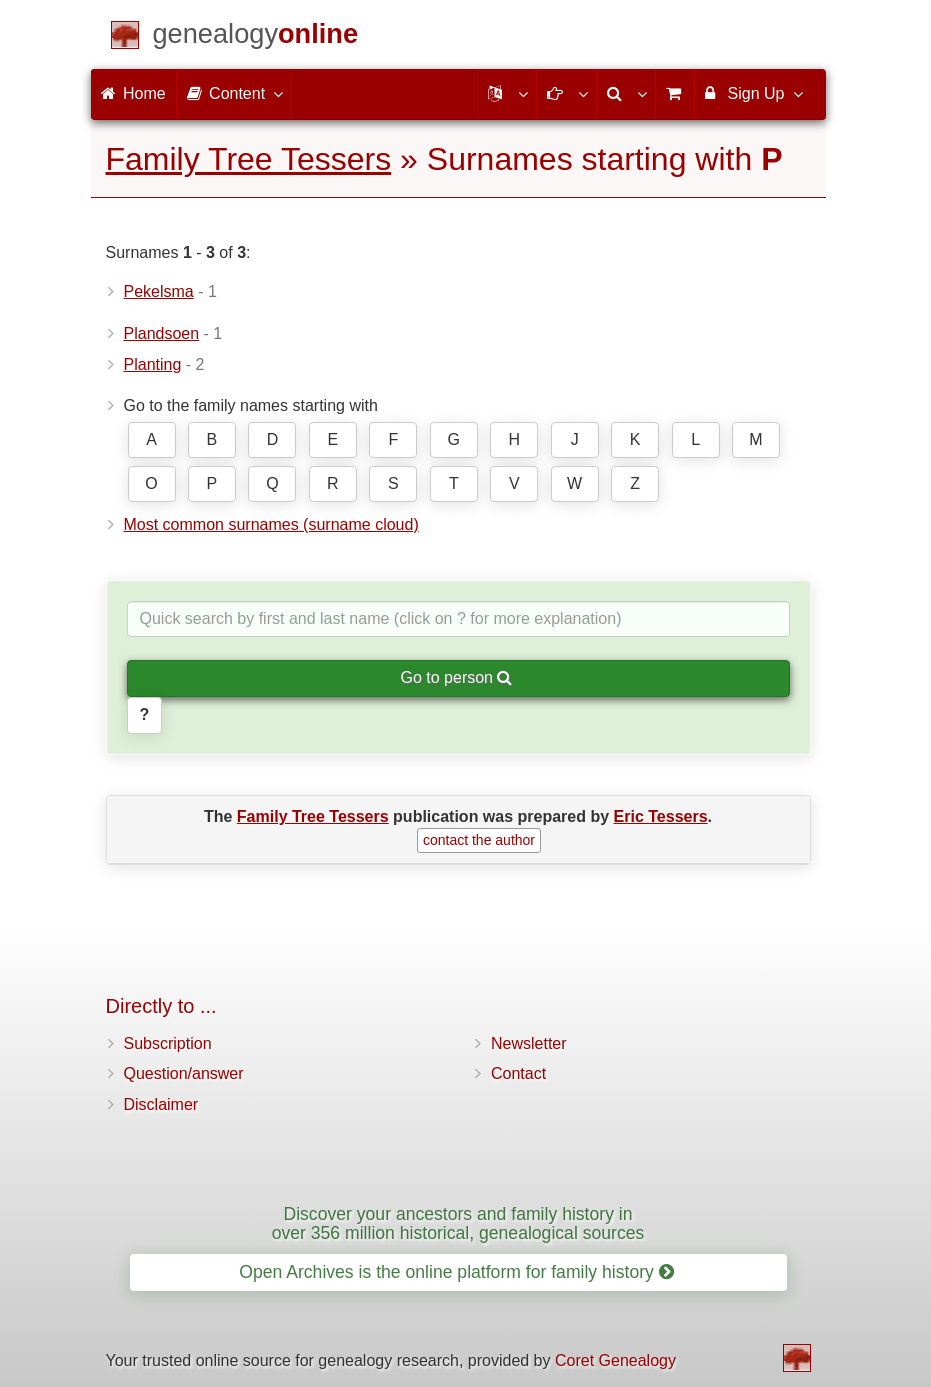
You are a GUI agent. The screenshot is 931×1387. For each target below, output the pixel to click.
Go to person (457, 677)
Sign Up (752, 93)
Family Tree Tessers (249, 159)
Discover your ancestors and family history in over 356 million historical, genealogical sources (458, 1223)
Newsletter (529, 1043)
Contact (518, 1073)
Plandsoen (162, 333)
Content (234, 93)
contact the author (479, 840)
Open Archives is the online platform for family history (456, 1272)
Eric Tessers (661, 816)
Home (133, 93)
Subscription (168, 1043)
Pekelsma (159, 291)
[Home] (256, 37)
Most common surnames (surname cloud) (271, 524)
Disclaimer (161, 1104)
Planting (153, 364)
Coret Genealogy (615, 1360)
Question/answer (184, 1073)
